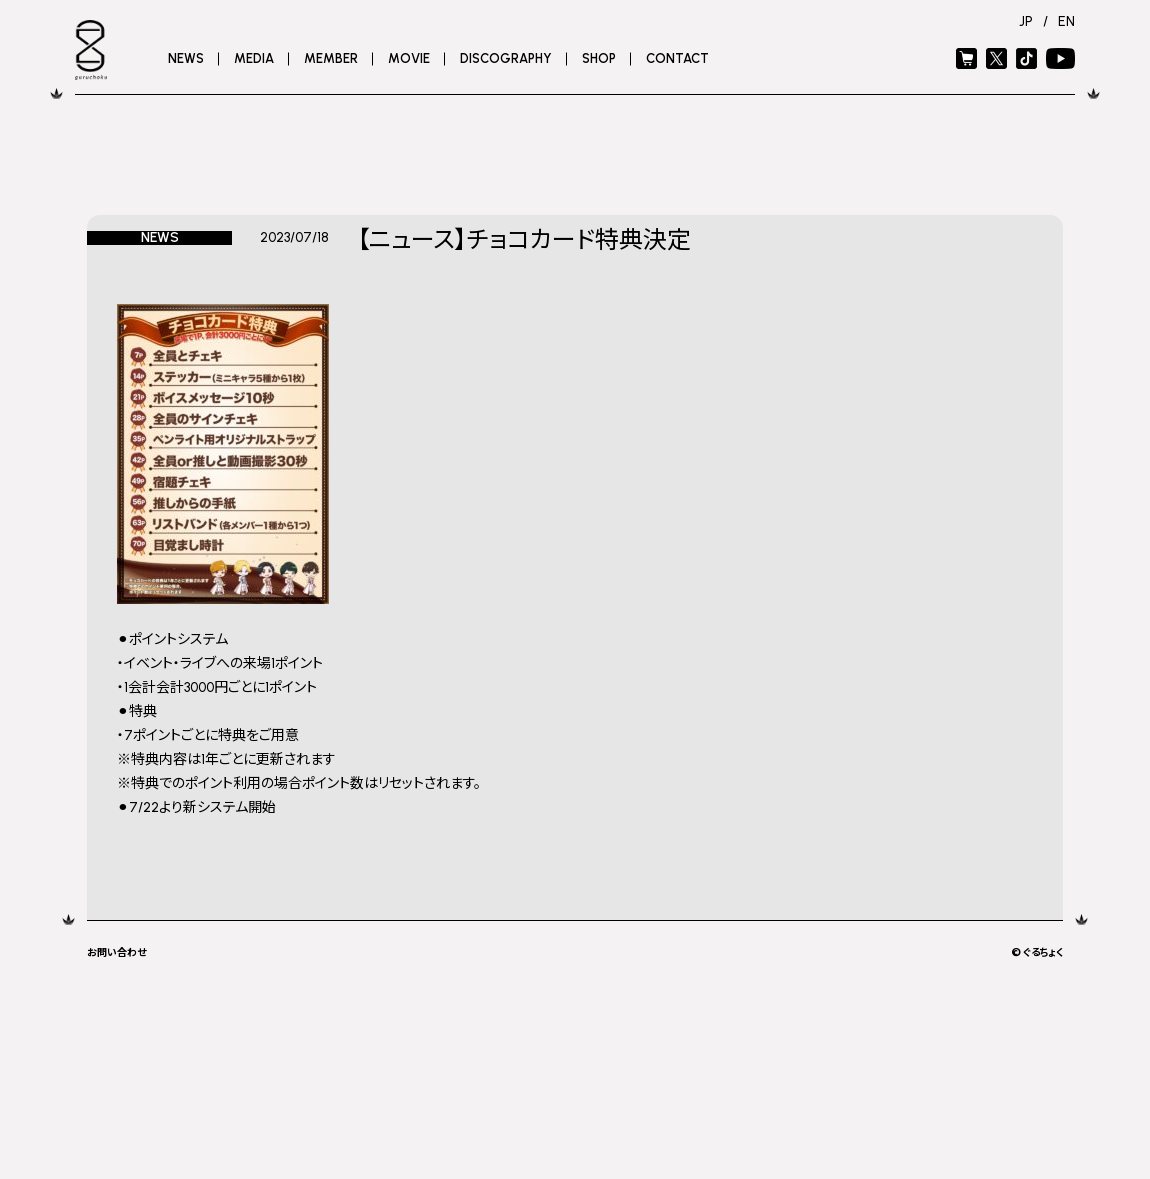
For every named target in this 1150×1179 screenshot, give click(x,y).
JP (1026, 21)
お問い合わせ (116, 951)
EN (1066, 21)
